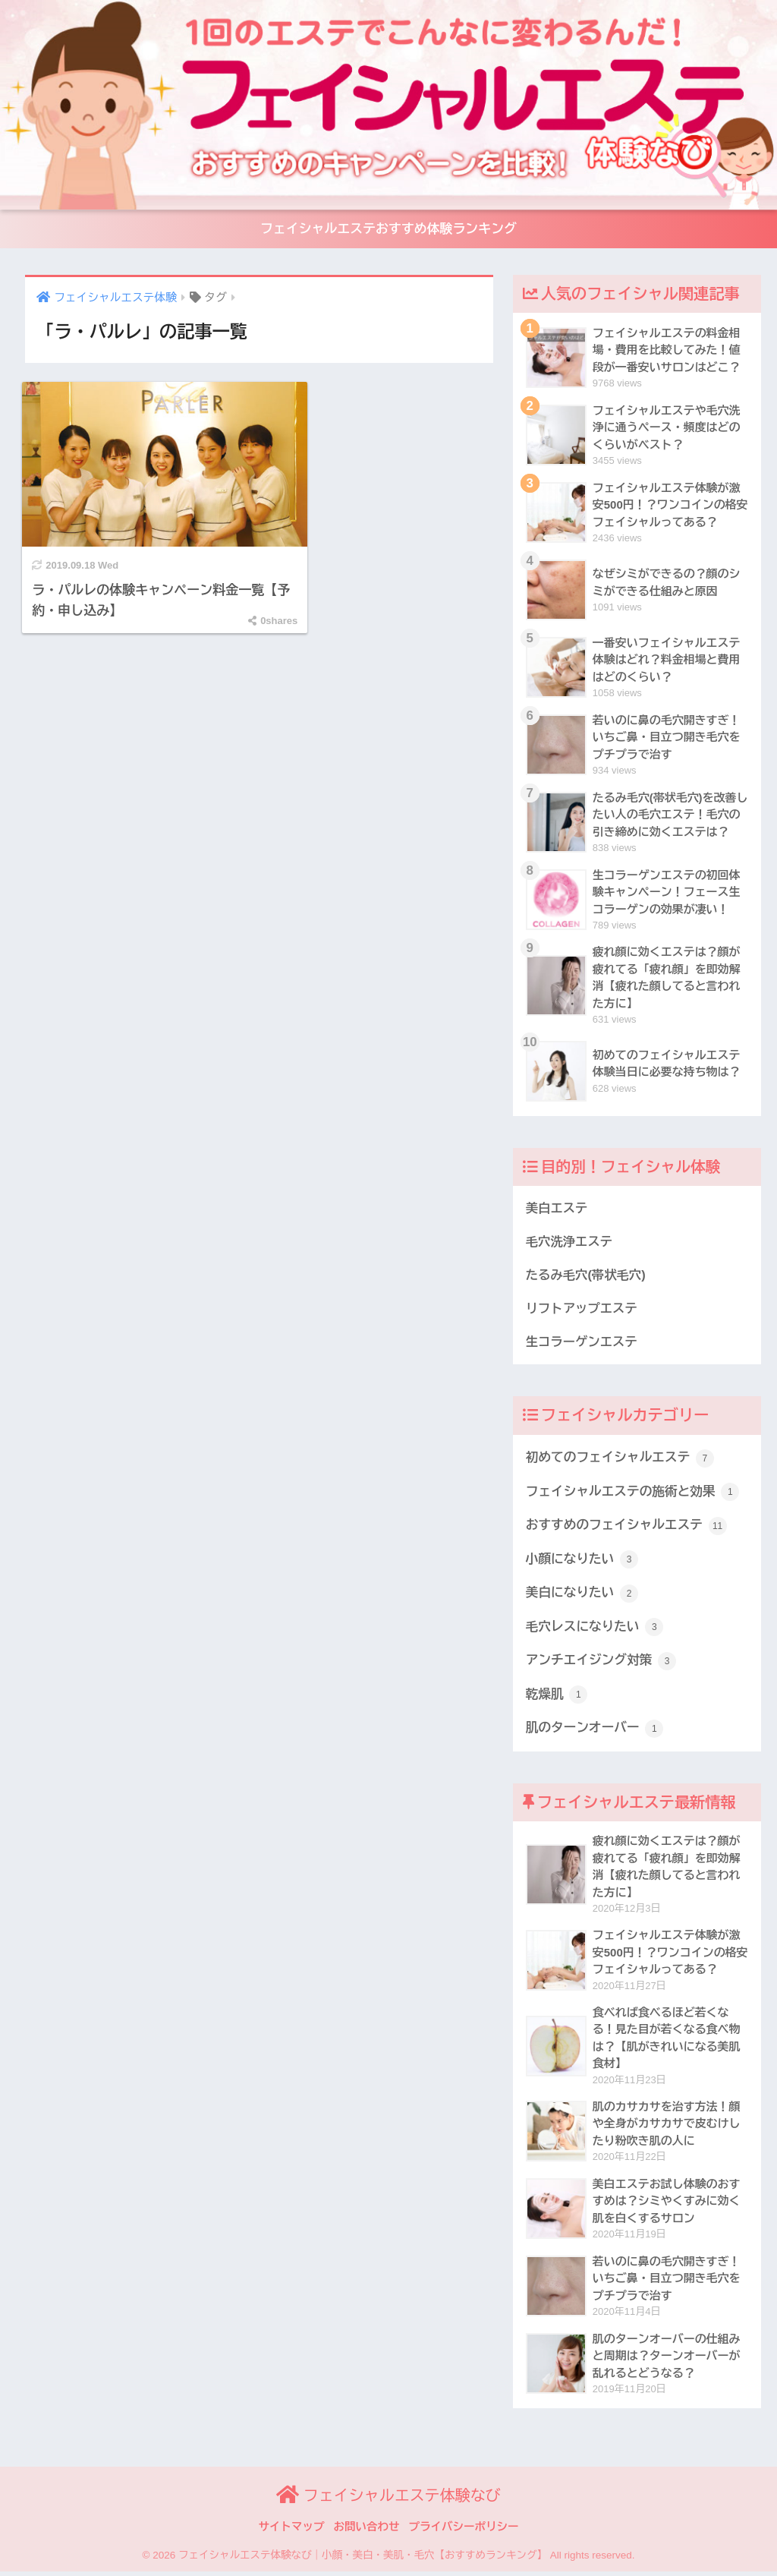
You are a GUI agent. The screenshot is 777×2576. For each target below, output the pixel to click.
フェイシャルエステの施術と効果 (633, 1494)
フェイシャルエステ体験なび (388, 2500)
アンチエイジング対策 (601, 1664)
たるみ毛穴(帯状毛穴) (586, 1277)
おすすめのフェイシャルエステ (627, 1528)
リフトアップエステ (582, 1310)
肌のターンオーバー (595, 1732)
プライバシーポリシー (464, 2531)
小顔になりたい (582, 1562)
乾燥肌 (557, 1698)
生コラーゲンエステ (582, 1344)
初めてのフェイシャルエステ (621, 1461)
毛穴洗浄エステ (569, 1243)
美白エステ (557, 1210)
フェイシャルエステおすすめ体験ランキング (388, 229)
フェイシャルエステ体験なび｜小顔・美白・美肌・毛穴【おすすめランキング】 (362, 2559)
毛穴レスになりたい (595, 1630)
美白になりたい (582, 1597)
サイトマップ (292, 2531)
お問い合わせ (367, 2531)
